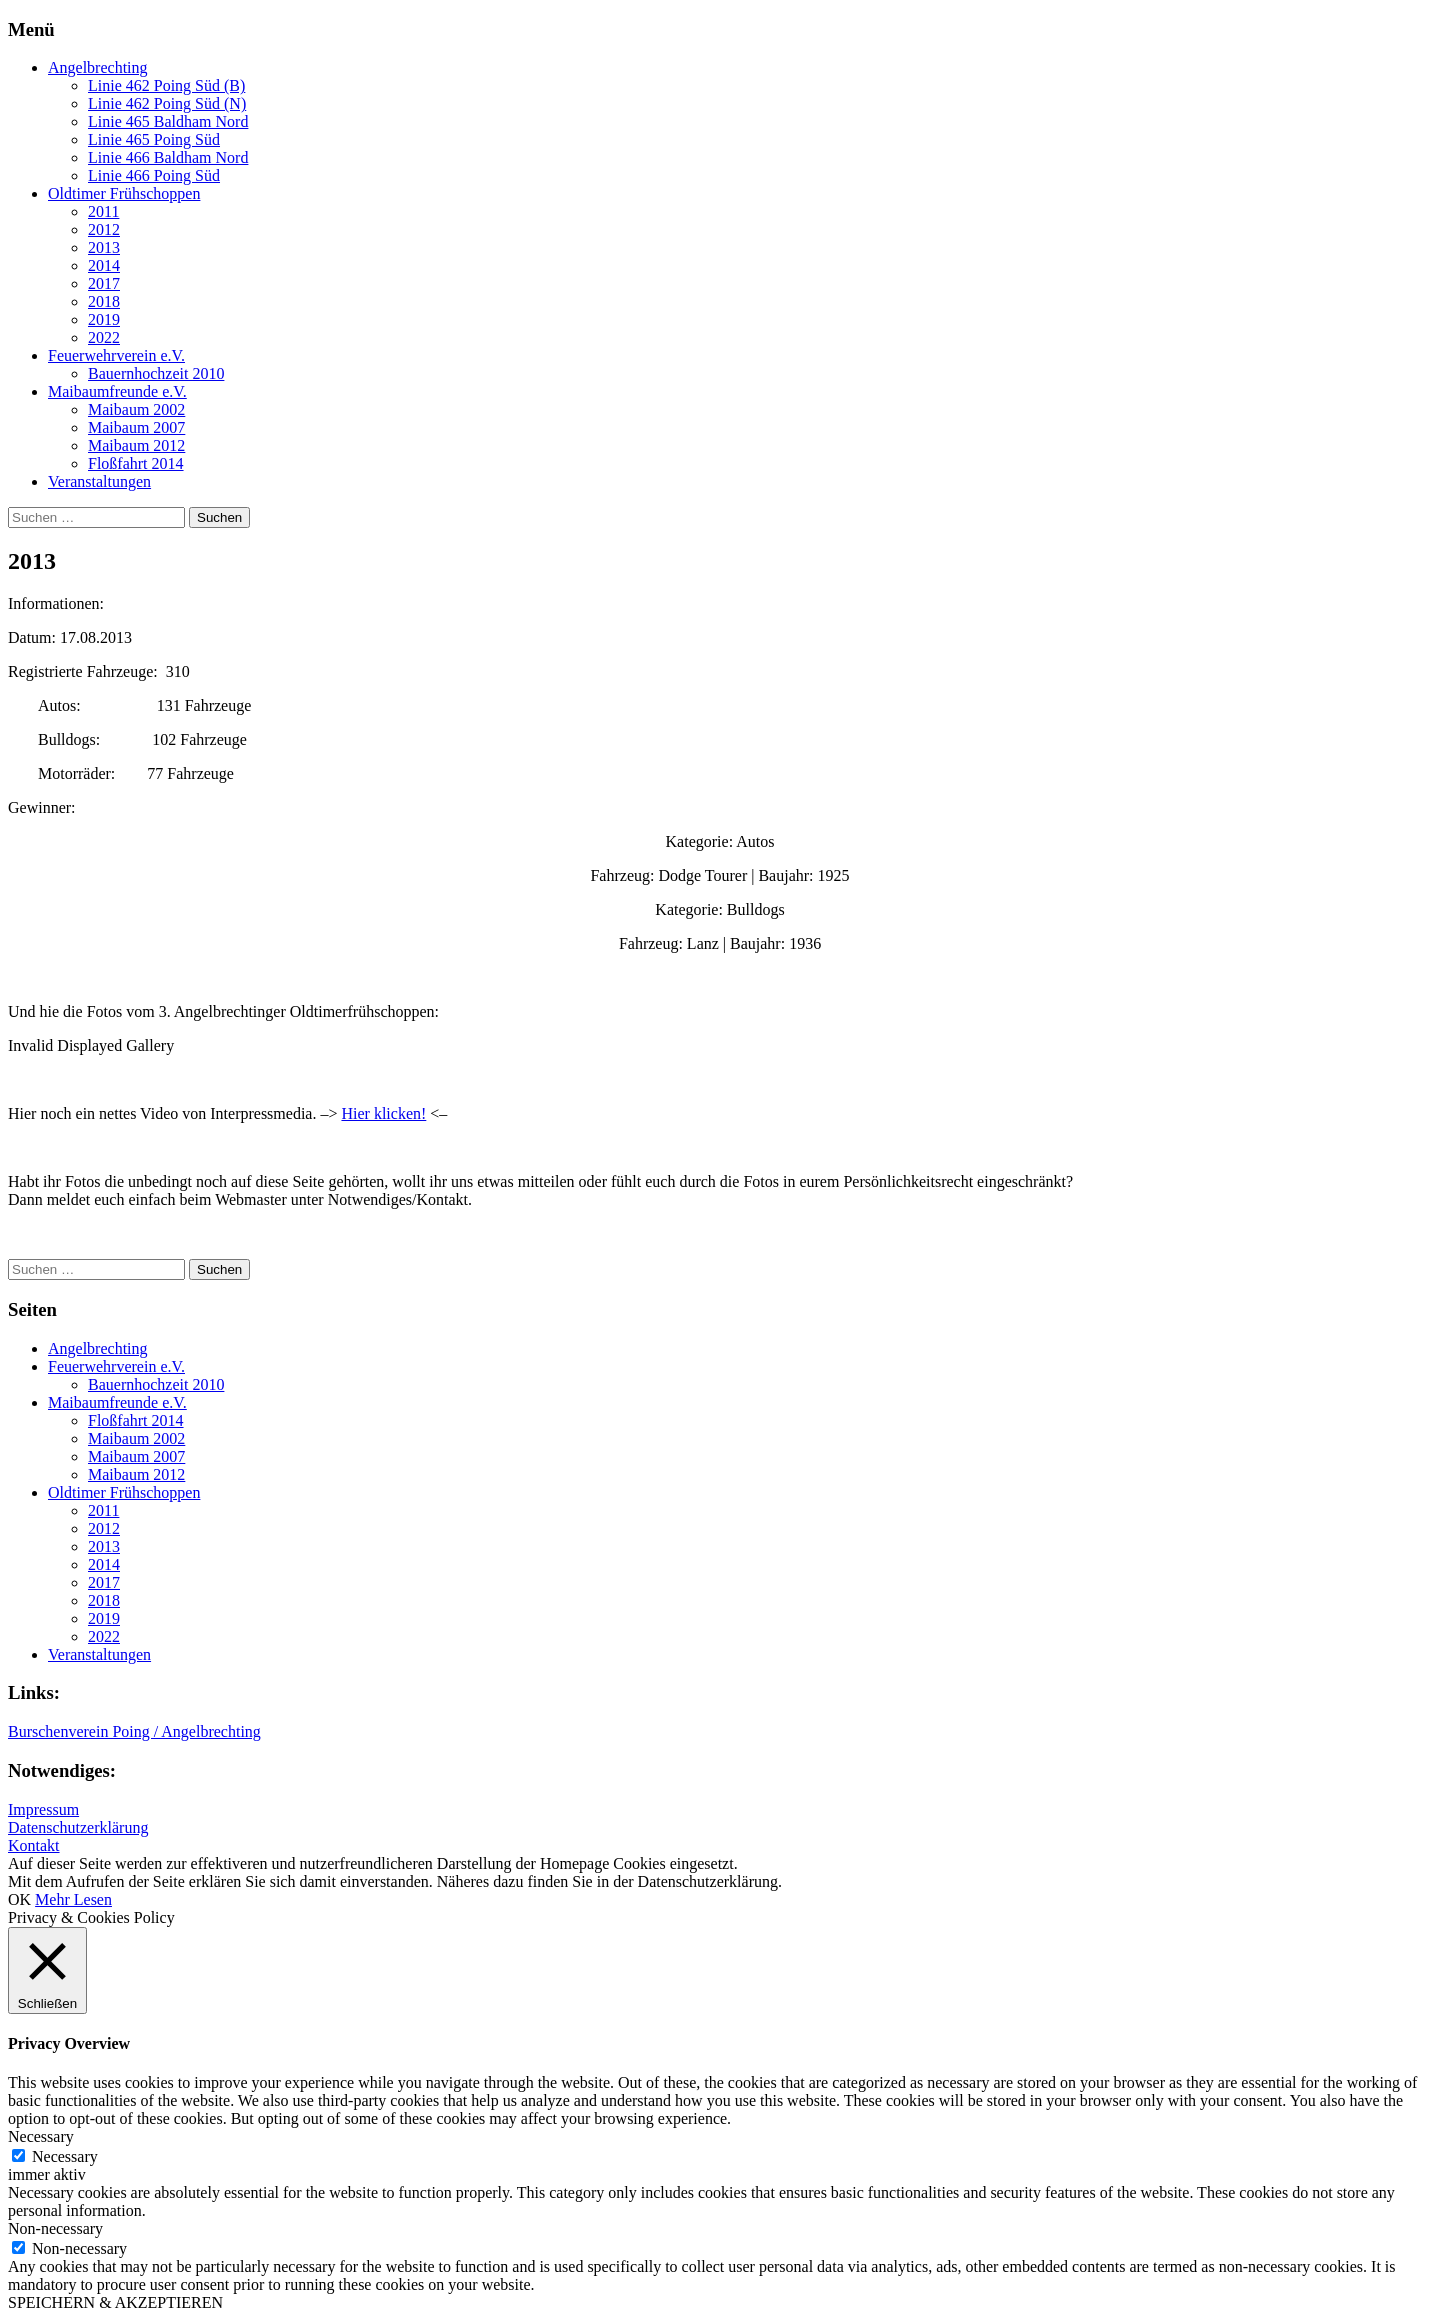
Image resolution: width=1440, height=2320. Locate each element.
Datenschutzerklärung (78, 1827)
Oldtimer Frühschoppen (124, 193)
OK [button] (19, 1899)
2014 (104, 265)
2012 (104, 229)
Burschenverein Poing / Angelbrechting (134, 1731)
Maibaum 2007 (136, 427)
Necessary (65, 2156)
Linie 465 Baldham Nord (168, 121)
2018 (104, 301)
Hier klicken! (383, 1113)
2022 (104, 337)
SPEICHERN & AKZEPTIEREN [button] (115, 2302)
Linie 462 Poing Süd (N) (167, 103)
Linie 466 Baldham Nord (168, 157)
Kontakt (34, 1845)
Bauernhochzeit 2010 (156, 373)
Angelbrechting (98, 67)
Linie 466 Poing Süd (154, 175)
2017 (104, 283)
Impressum (43, 1809)
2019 (104, 319)
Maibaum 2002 (136, 409)
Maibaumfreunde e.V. (117, 391)
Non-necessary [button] (55, 2228)
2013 (104, 247)
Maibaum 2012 (136, 445)
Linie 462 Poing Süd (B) (166, 85)
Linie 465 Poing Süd (154, 139)
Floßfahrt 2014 (136, 463)
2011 (103, 211)
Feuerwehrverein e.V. (116, 355)
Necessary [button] (41, 2136)
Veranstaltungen (99, 481)
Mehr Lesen (73, 1899)
